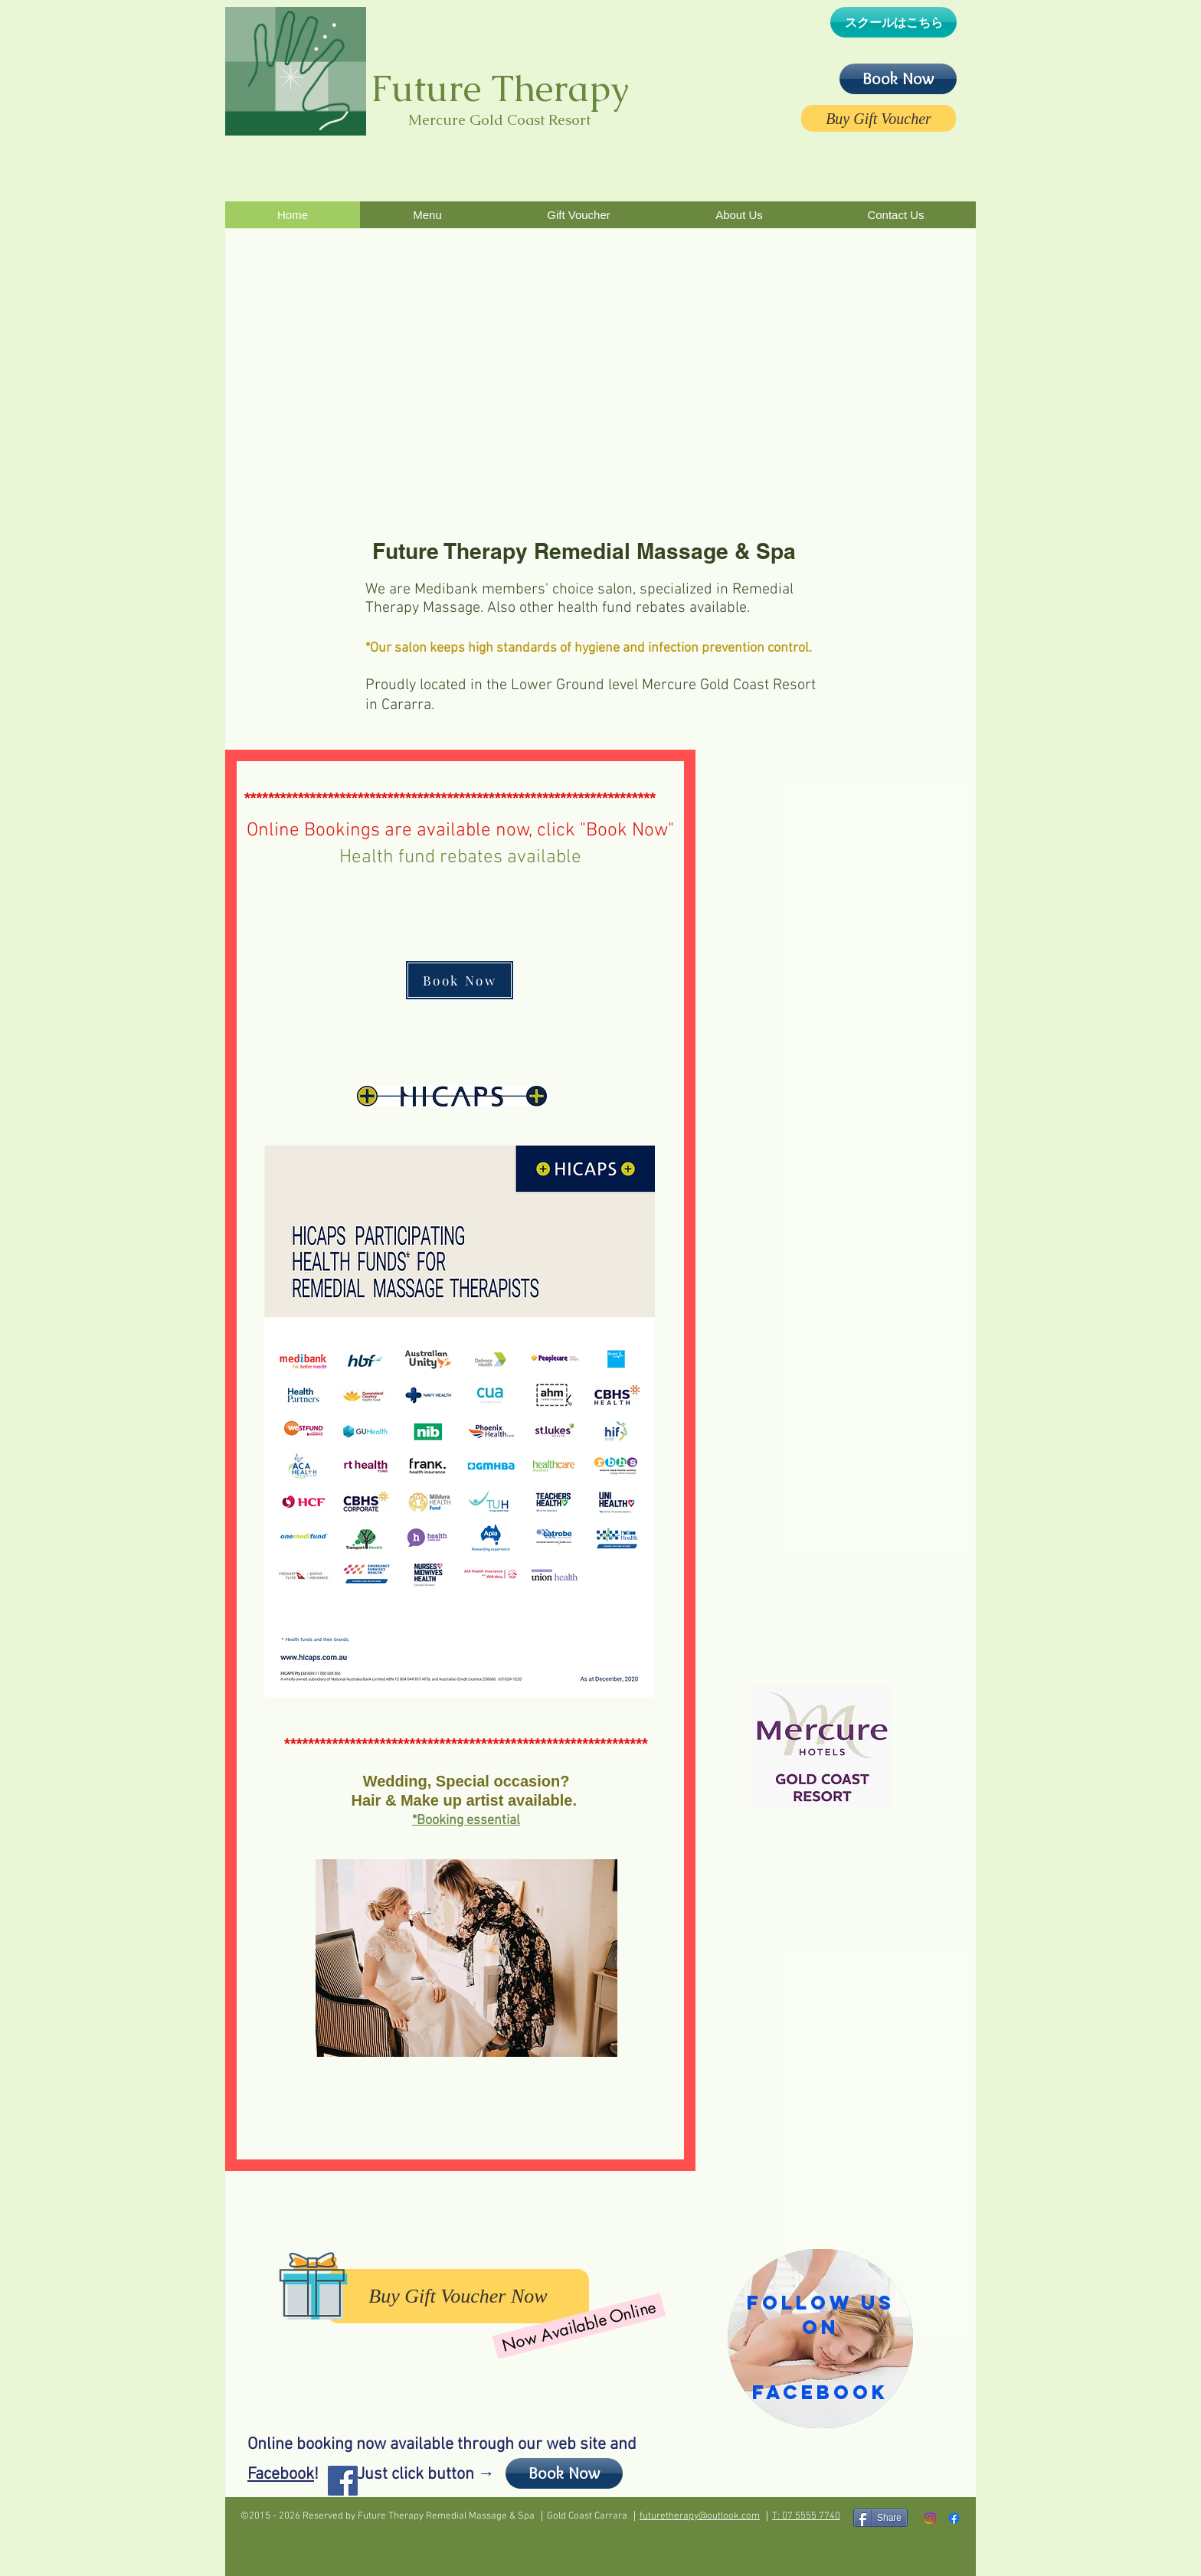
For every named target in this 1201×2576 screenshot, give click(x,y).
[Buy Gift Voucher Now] (458, 2296)
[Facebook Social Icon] (343, 2481)
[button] (427, 214)
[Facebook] (954, 2518)
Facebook (280, 2474)
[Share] (880, 2518)
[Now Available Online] (579, 2326)
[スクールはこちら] (893, 22)
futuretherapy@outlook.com (700, 2516)
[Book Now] (898, 79)
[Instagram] (930, 2518)
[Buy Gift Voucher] (878, 118)
